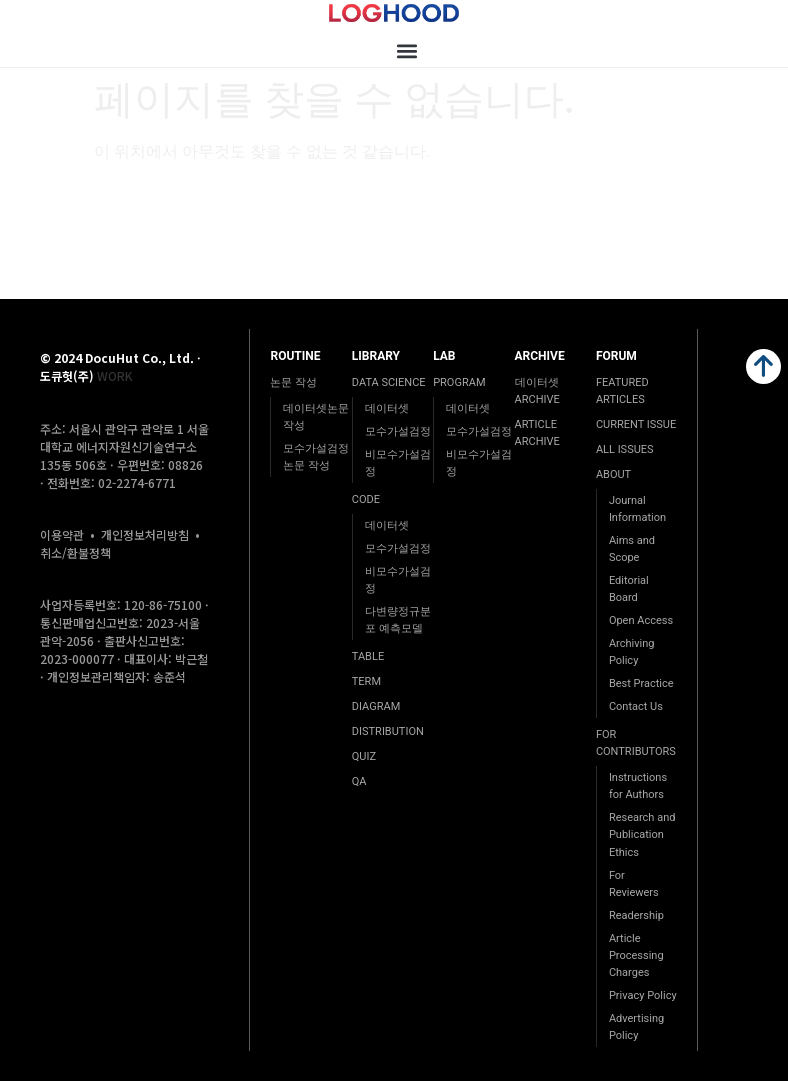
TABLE (368, 656)
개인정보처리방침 (145, 534)
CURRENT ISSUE (636, 424)
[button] (406, 50)
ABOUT (613, 474)
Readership (636, 915)
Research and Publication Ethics (642, 834)
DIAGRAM (376, 706)
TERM (366, 681)
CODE (366, 499)
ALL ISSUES (625, 449)
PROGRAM (459, 382)
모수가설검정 (398, 431)
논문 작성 (293, 382)
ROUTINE (295, 356)
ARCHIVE (540, 356)
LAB (444, 356)
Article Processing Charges (636, 955)
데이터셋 (387, 408)
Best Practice (641, 683)
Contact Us (636, 706)
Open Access (641, 620)
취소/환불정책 (75, 552)
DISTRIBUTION (388, 731)
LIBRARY (376, 356)
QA (359, 781)
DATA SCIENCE (389, 382)
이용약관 (62, 534)
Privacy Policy (643, 995)
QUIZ (364, 756)
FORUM (616, 356)
